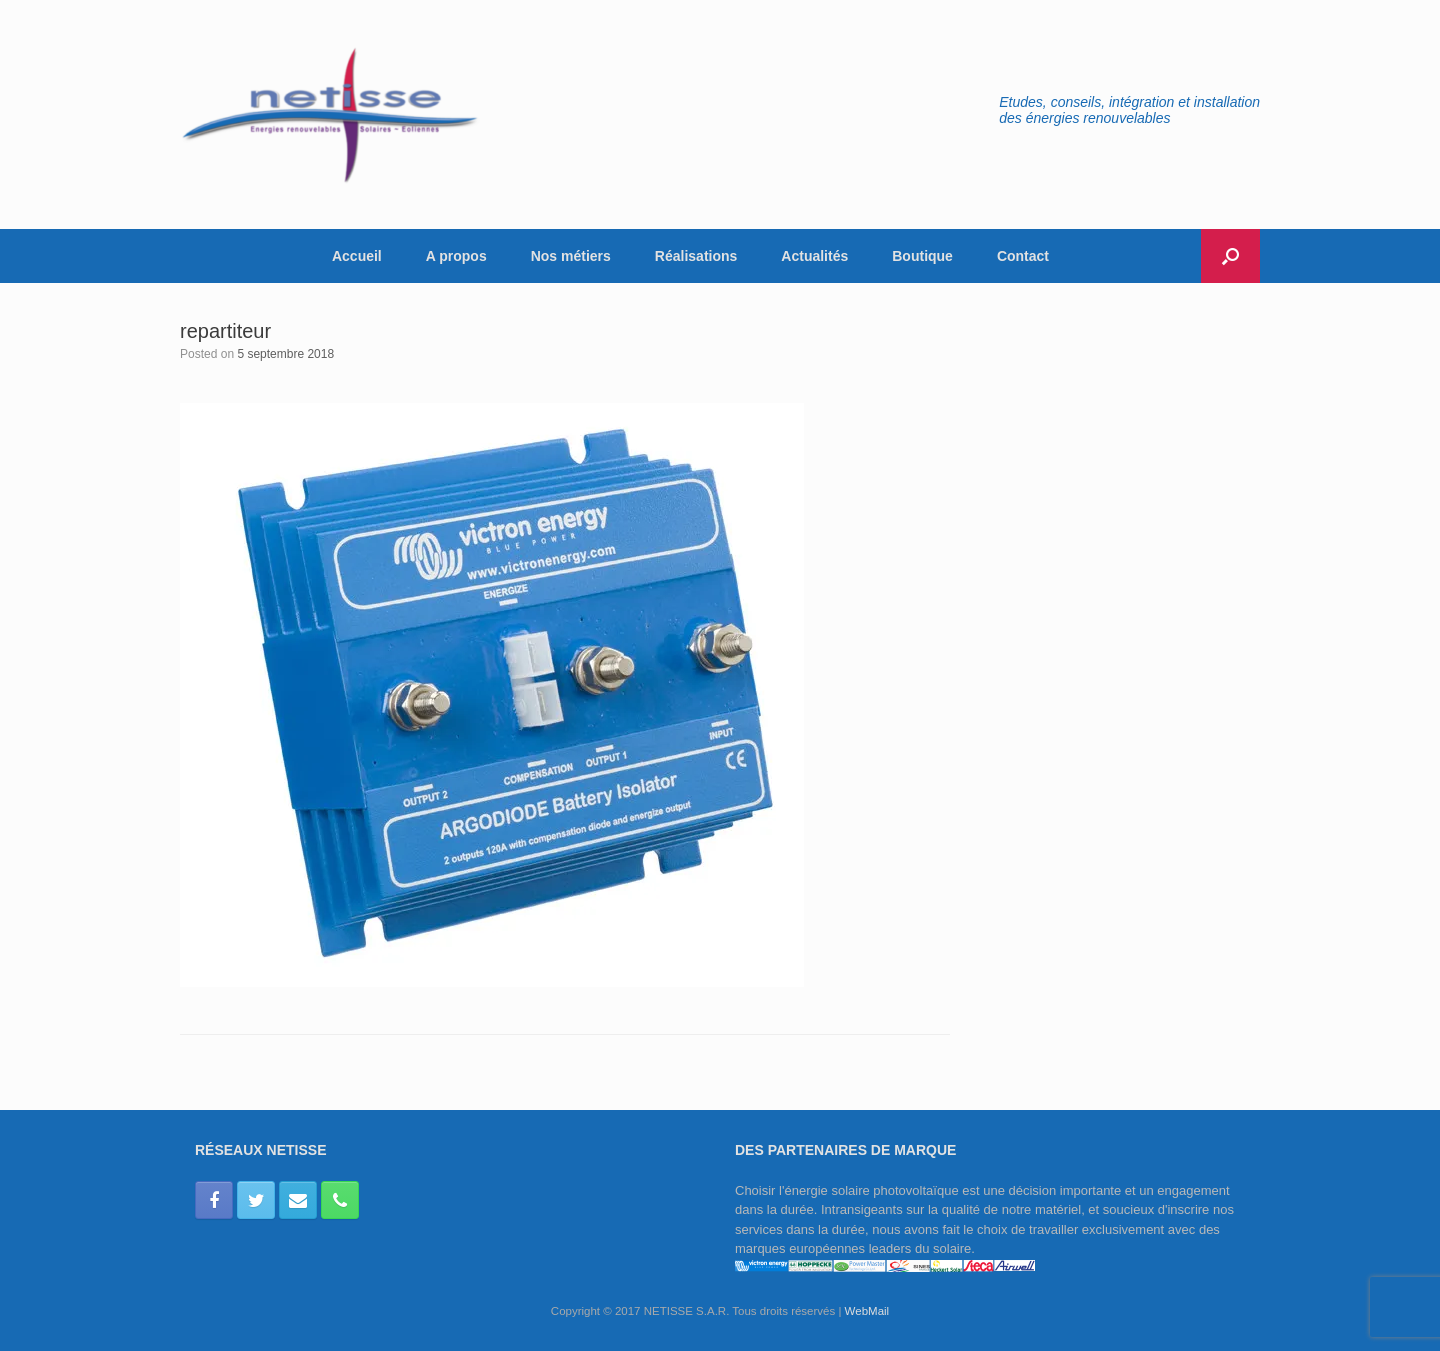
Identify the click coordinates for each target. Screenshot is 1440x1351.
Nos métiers (571, 256)
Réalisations (696, 256)
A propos (456, 256)
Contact (1023, 256)
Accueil (357, 256)
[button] (1230, 256)
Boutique (922, 256)
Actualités (814, 256)
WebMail (867, 1311)
